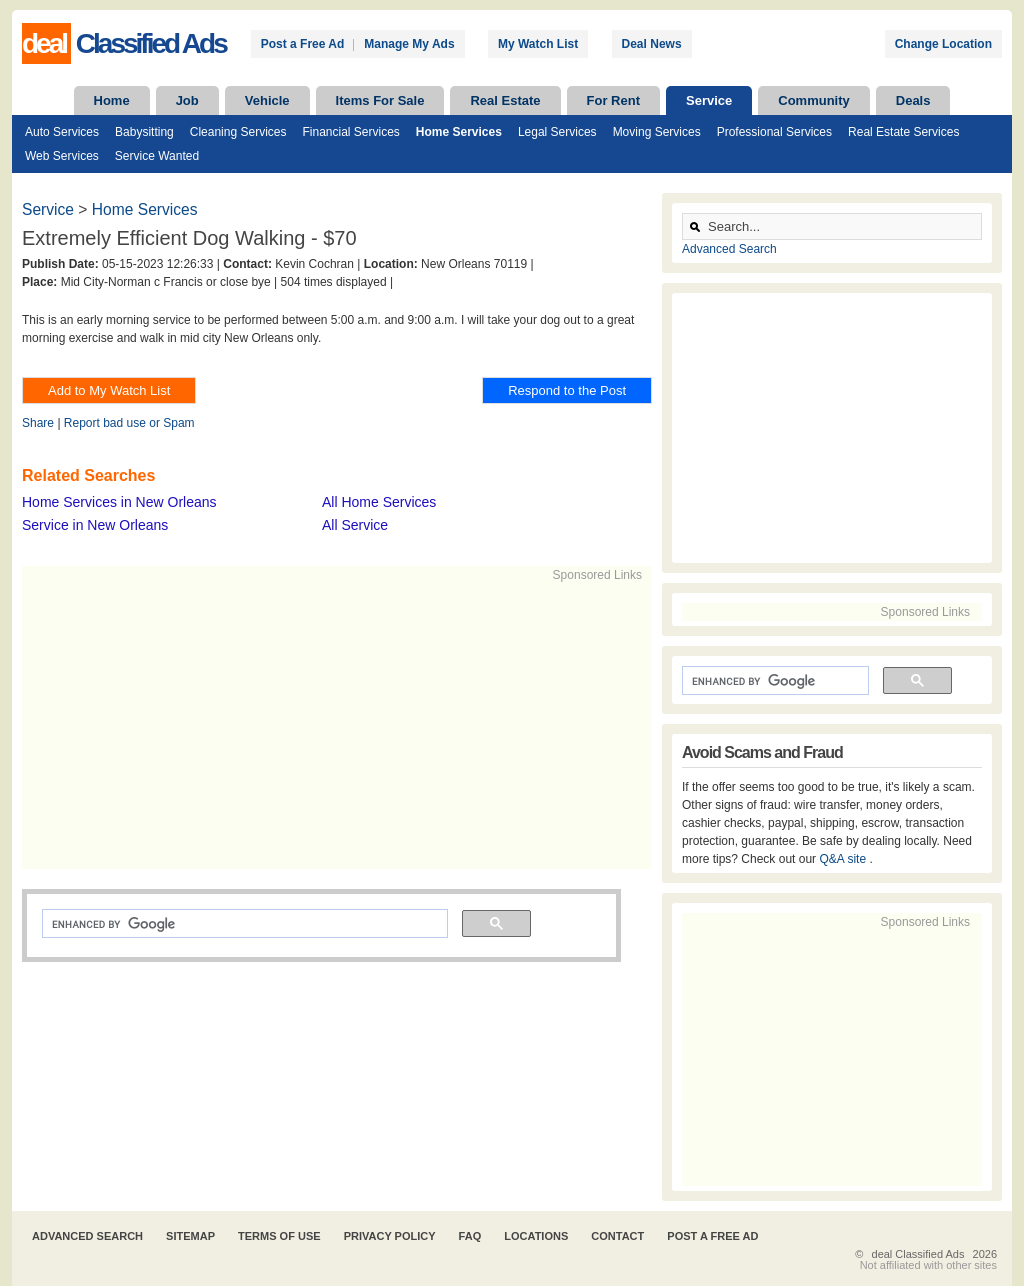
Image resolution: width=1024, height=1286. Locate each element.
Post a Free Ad (303, 44)
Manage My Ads (409, 44)
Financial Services (350, 132)
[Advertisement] (328, 724)
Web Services (62, 156)
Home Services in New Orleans (119, 502)
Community (814, 100)
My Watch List (538, 44)
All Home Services (379, 502)
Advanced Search (729, 249)
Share (38, 423)
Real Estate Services (903, 132)
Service (709, 100)
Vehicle (267, 100)
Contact (617, 1236)
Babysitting (144, 132)
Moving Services (657, 132)
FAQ (470, 1236)
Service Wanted (157, 156)
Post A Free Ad (712, 1236)
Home (112, 100)
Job (187, 100)
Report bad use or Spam (129, 423)
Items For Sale (380, 100)
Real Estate (505, 100)
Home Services (459, 132)
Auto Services (62, 132)
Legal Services (557, 132)
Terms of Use (279, 1236)
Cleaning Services (238, 132)
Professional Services (774, 132)
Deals (913, 100)
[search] (243, 924)
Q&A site (844, 859)
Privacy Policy (390, 1236)
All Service (355, 525)
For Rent (613, 100)
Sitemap (190, 1236)
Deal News (652, 44)
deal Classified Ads (918, 1254)
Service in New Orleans (95, 525)
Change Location (943, 44)
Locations (536, 1236)
